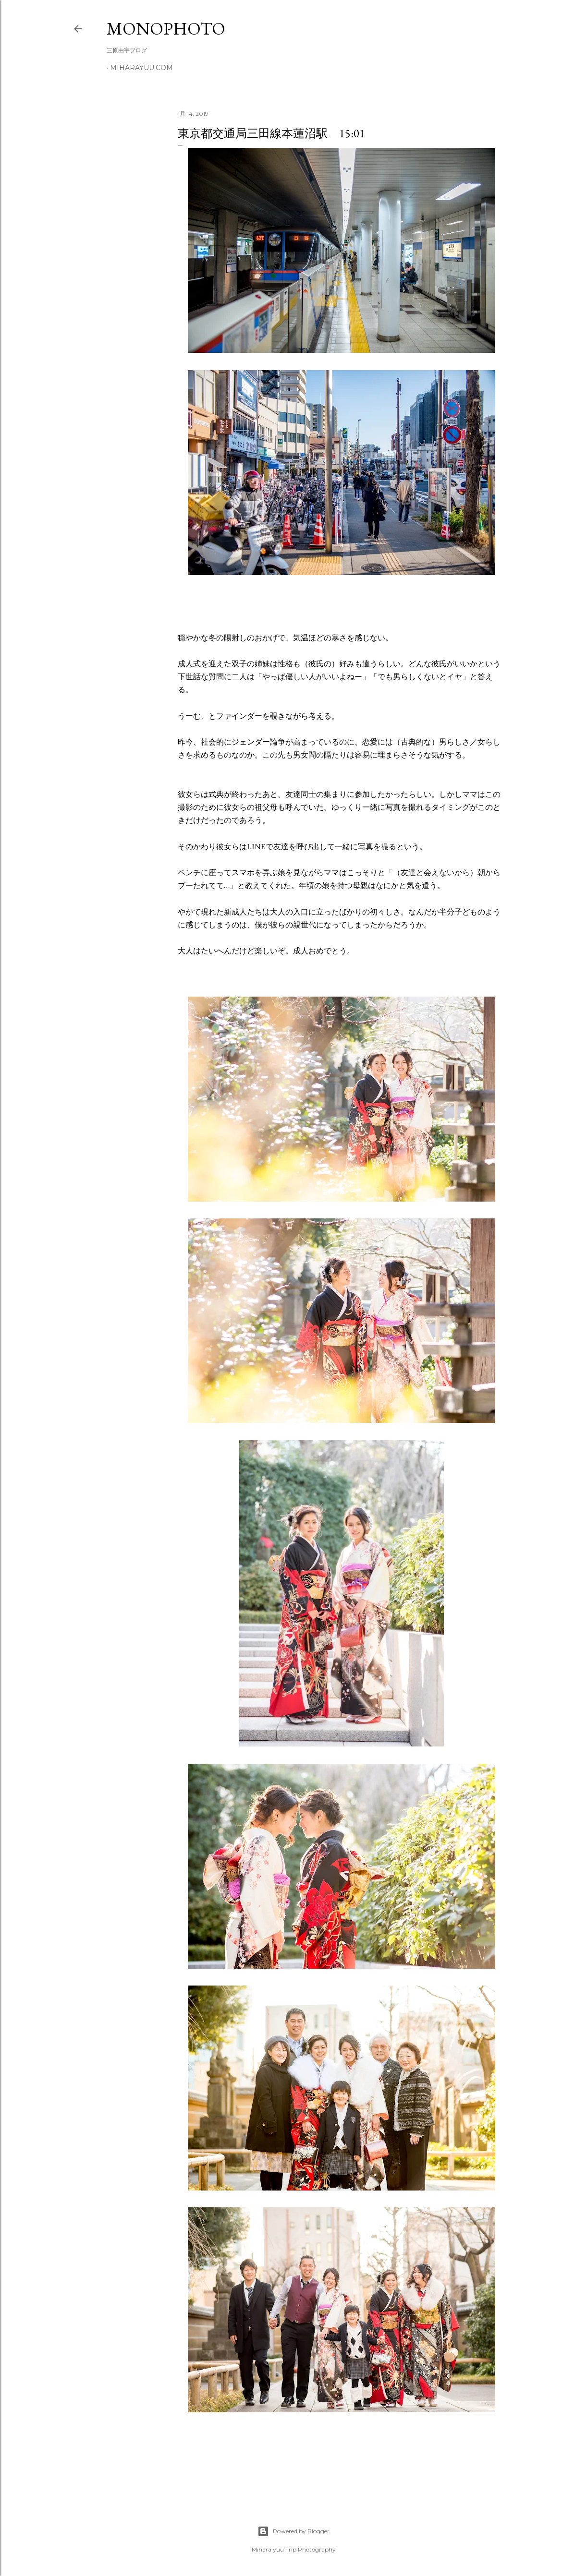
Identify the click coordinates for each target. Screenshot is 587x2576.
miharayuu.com (141, 67)
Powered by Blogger (293, 2531)
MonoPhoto (166, 28)
